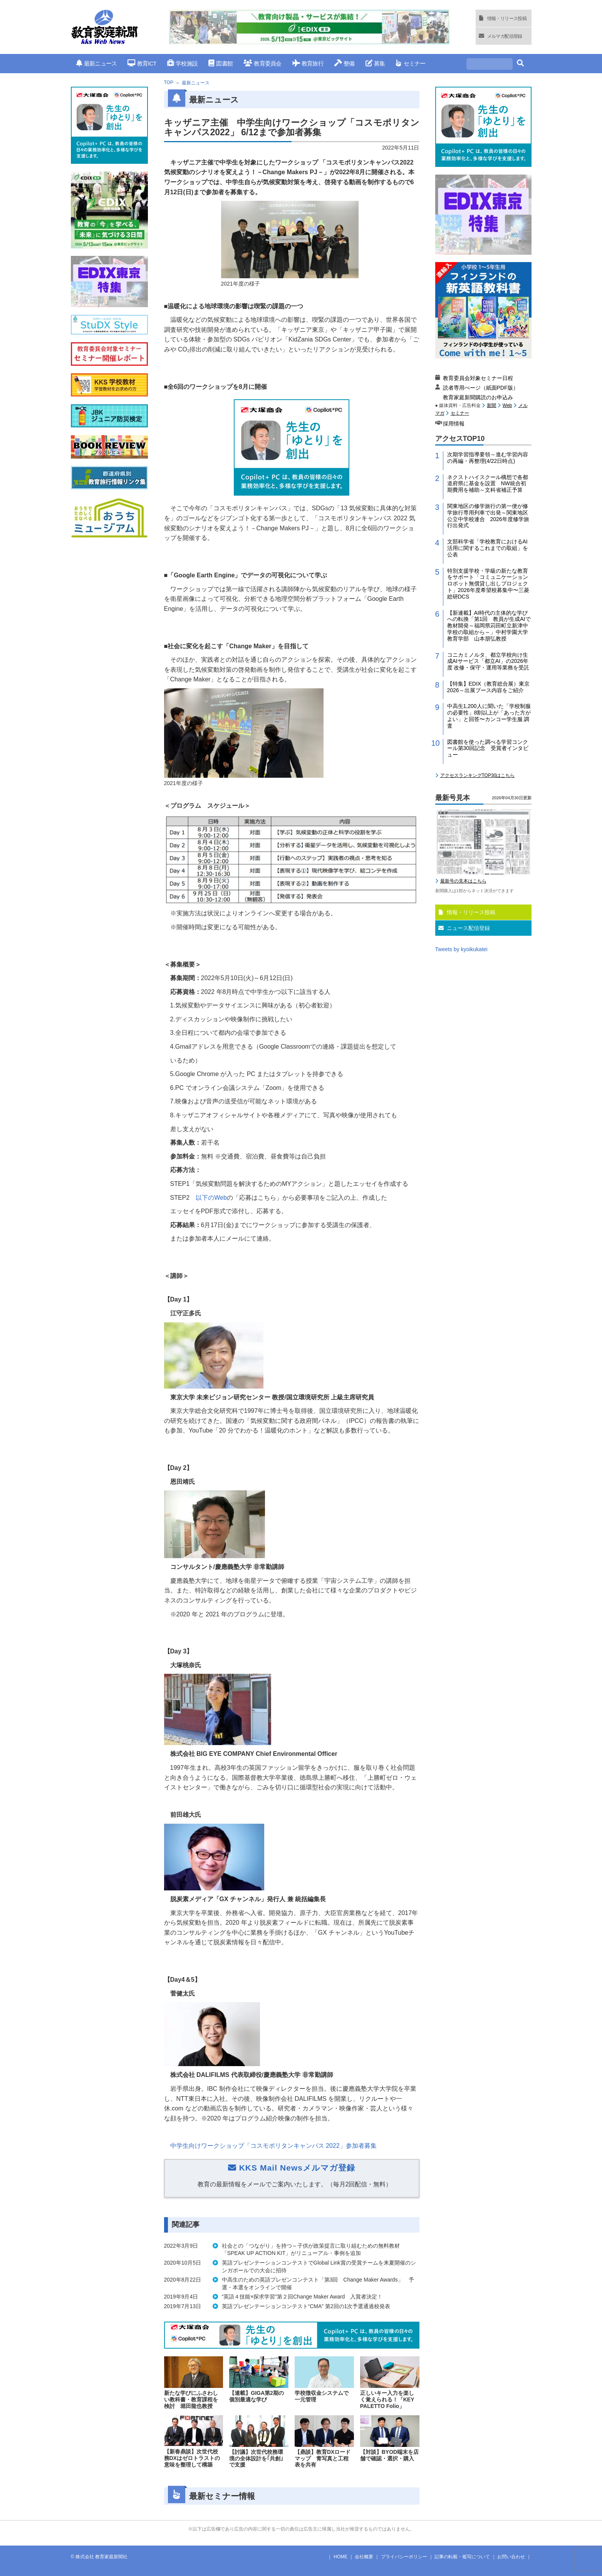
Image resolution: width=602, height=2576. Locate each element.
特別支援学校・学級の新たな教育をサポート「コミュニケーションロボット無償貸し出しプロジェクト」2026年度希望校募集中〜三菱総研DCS (488, 584)
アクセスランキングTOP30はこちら (477, 775)
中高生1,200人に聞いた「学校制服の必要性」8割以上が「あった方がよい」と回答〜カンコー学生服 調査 (489, 715)
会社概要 (364, 2556)
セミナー (410, 63)
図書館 (220, 63)
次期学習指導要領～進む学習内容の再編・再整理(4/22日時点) (487, 457)
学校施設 (182, 63)
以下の (211, 1197)
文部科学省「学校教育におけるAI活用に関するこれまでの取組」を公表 (487, 548)
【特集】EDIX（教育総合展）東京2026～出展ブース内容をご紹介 (488, 687)
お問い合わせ (511, 2556)
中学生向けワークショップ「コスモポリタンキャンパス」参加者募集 (273, 2145)
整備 (344, 63)
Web (507, 405)
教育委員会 (262, 63)
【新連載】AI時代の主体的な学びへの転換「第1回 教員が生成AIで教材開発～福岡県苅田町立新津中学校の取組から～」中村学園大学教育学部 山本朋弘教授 (489, 626)
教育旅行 (308, 63)
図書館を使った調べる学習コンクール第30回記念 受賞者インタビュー (488, 748)
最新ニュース (96, 63)
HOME (340, 2556)
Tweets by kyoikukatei (461, 949)
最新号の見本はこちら (463, 881)
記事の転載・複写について (462, 2556)
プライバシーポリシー (404, 2556)
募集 (375, 63)
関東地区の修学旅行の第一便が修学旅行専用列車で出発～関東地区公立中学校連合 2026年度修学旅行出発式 (488, 515)
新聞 (491, 405)
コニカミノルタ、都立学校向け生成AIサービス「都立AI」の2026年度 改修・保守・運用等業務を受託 (488, 661)
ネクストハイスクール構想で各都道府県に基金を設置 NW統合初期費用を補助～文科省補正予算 (487, 483)
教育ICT (141, 63)
